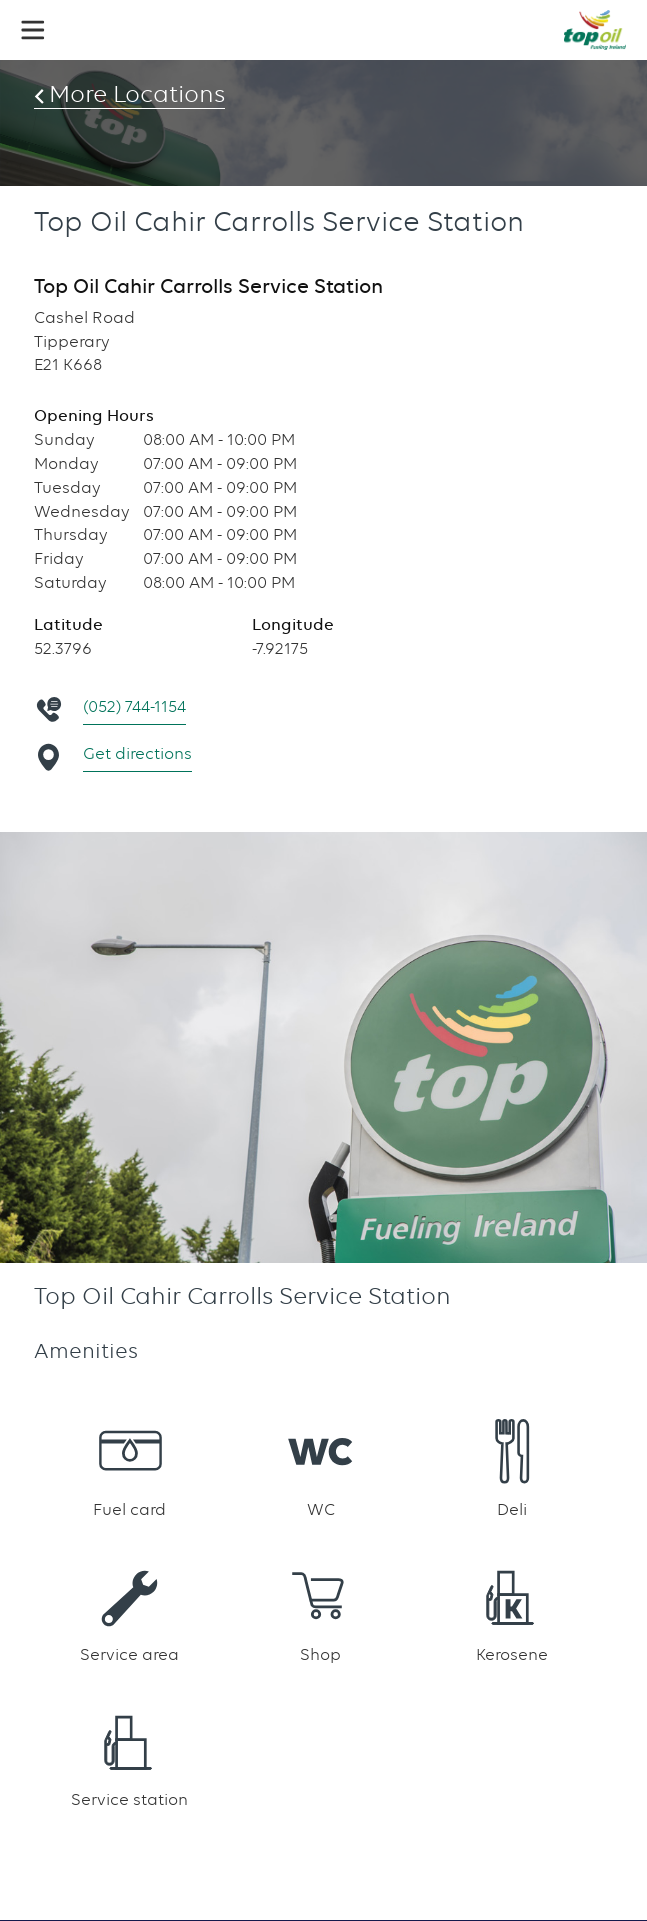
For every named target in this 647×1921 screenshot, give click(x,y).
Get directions (137, 753)
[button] (33, 30)
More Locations (142, 94)
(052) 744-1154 (134, 706)
